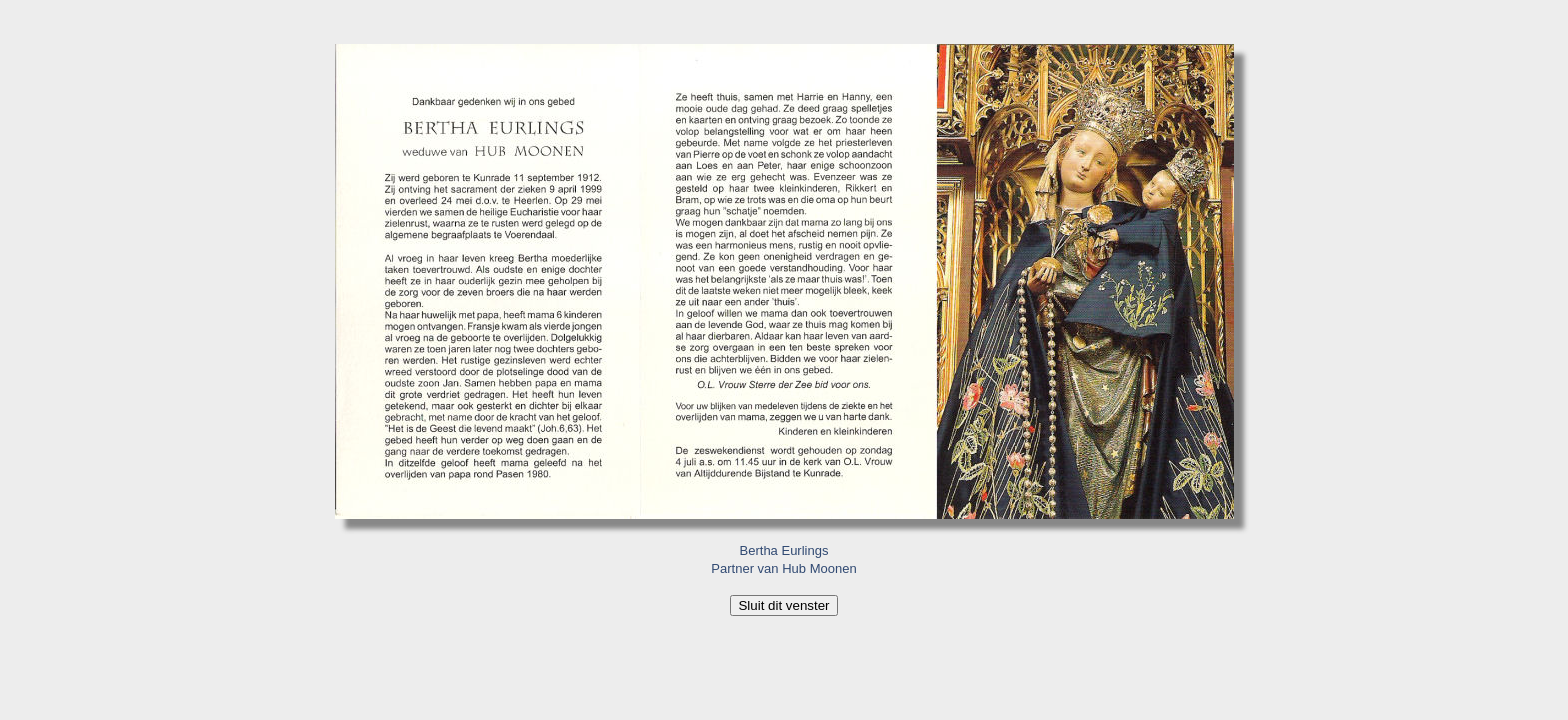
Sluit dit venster (783, 605)
